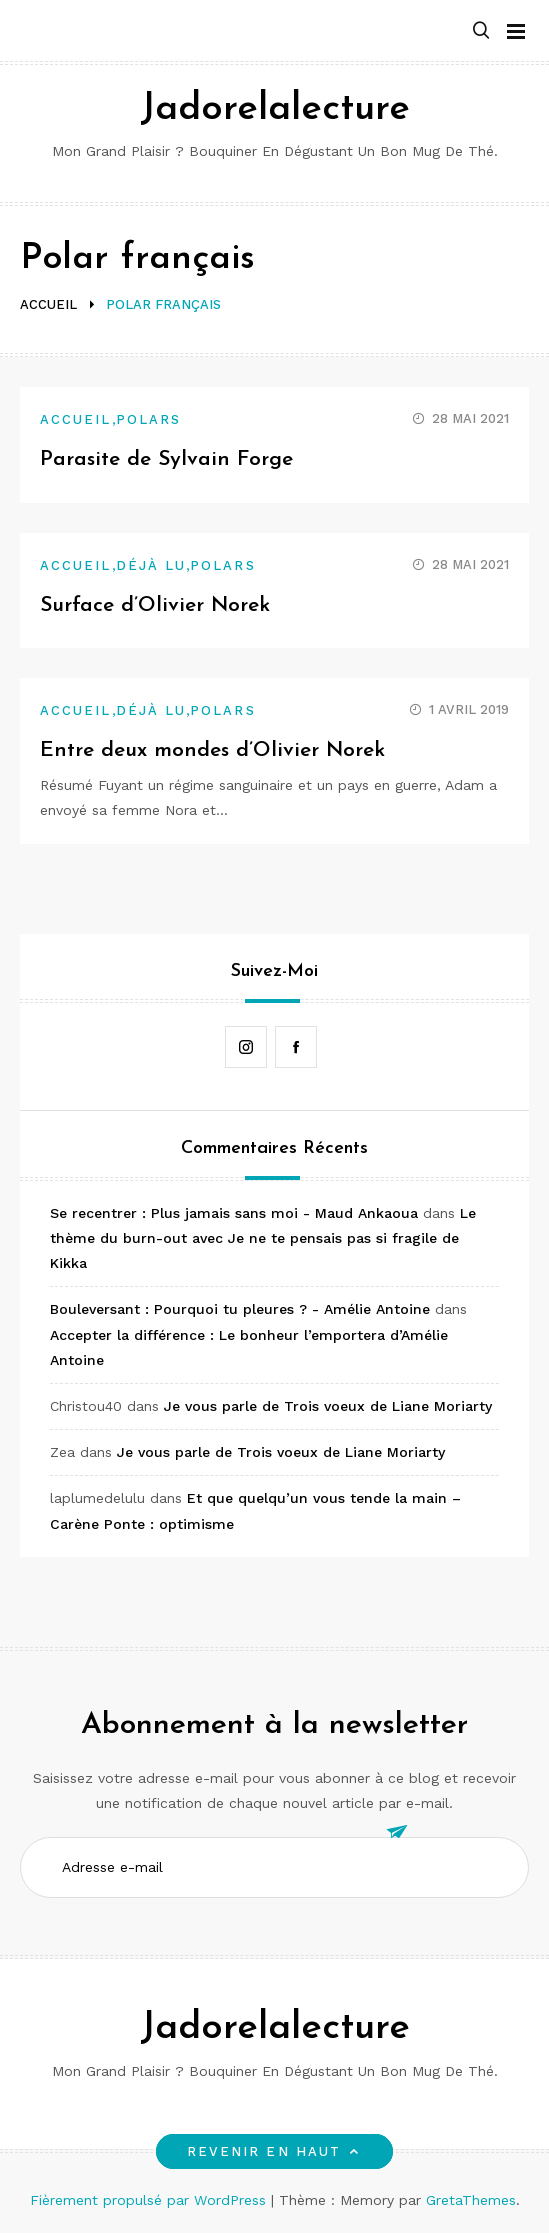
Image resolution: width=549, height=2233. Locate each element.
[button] (481, 31)
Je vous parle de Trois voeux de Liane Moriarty (328, 1406)
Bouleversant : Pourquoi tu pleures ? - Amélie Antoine (240, 1309)
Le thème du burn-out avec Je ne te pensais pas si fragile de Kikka (263, 1238)
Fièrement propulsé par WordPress (150, 2200)
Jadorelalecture (275, 109)
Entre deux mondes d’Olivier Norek (212, 750)
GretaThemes (471, 2200)
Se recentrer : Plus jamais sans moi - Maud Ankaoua (234, 1213)
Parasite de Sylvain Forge (166, 459)
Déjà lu (151, 565)
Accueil (76, 419)
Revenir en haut (274, 2151)
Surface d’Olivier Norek (155, 605)
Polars (148, 419)
